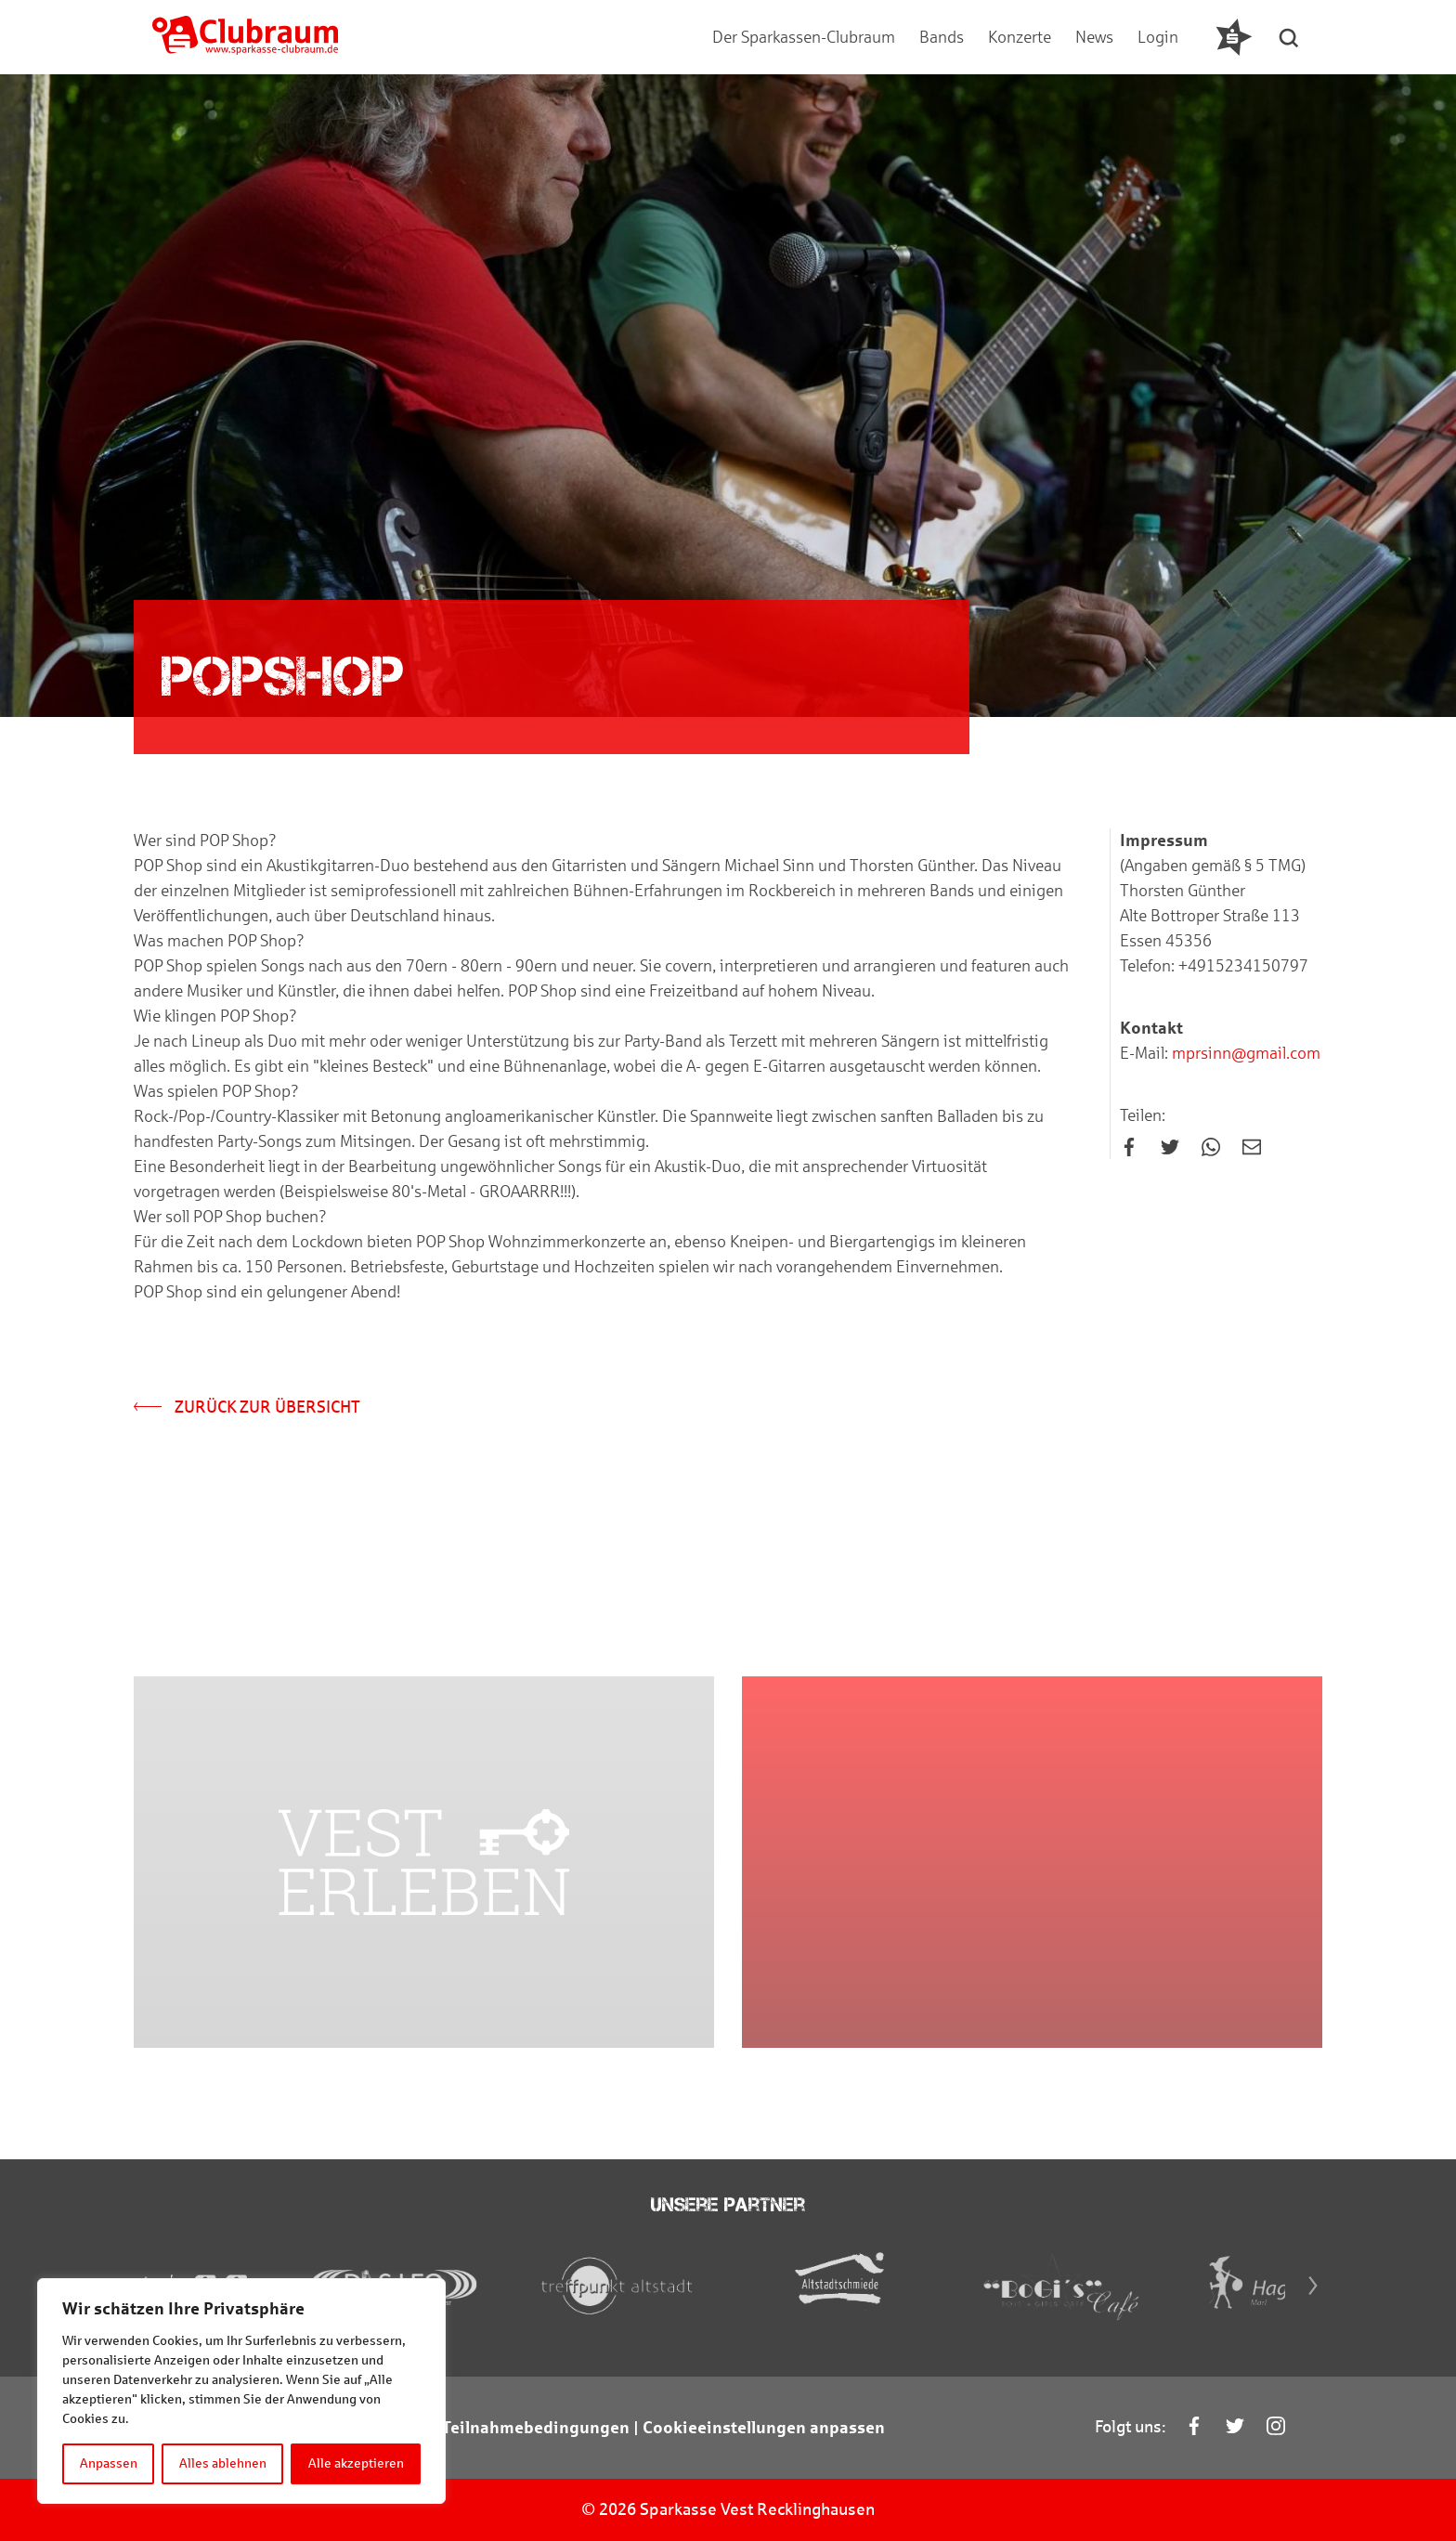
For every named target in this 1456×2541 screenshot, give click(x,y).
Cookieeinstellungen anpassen (764, 2427)
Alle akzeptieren (356, 2463)
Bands (941, 37)
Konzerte (1019, 37)
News (1094, 37)
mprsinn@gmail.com (1244, 1053)
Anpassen (108, 2463)
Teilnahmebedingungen (536, 2427)
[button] (1290, 37)
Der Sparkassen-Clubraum (803, 37)
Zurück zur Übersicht (247, 1407)
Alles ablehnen (222, 2463)
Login (1158, 37)
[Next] (1313, 2285)
